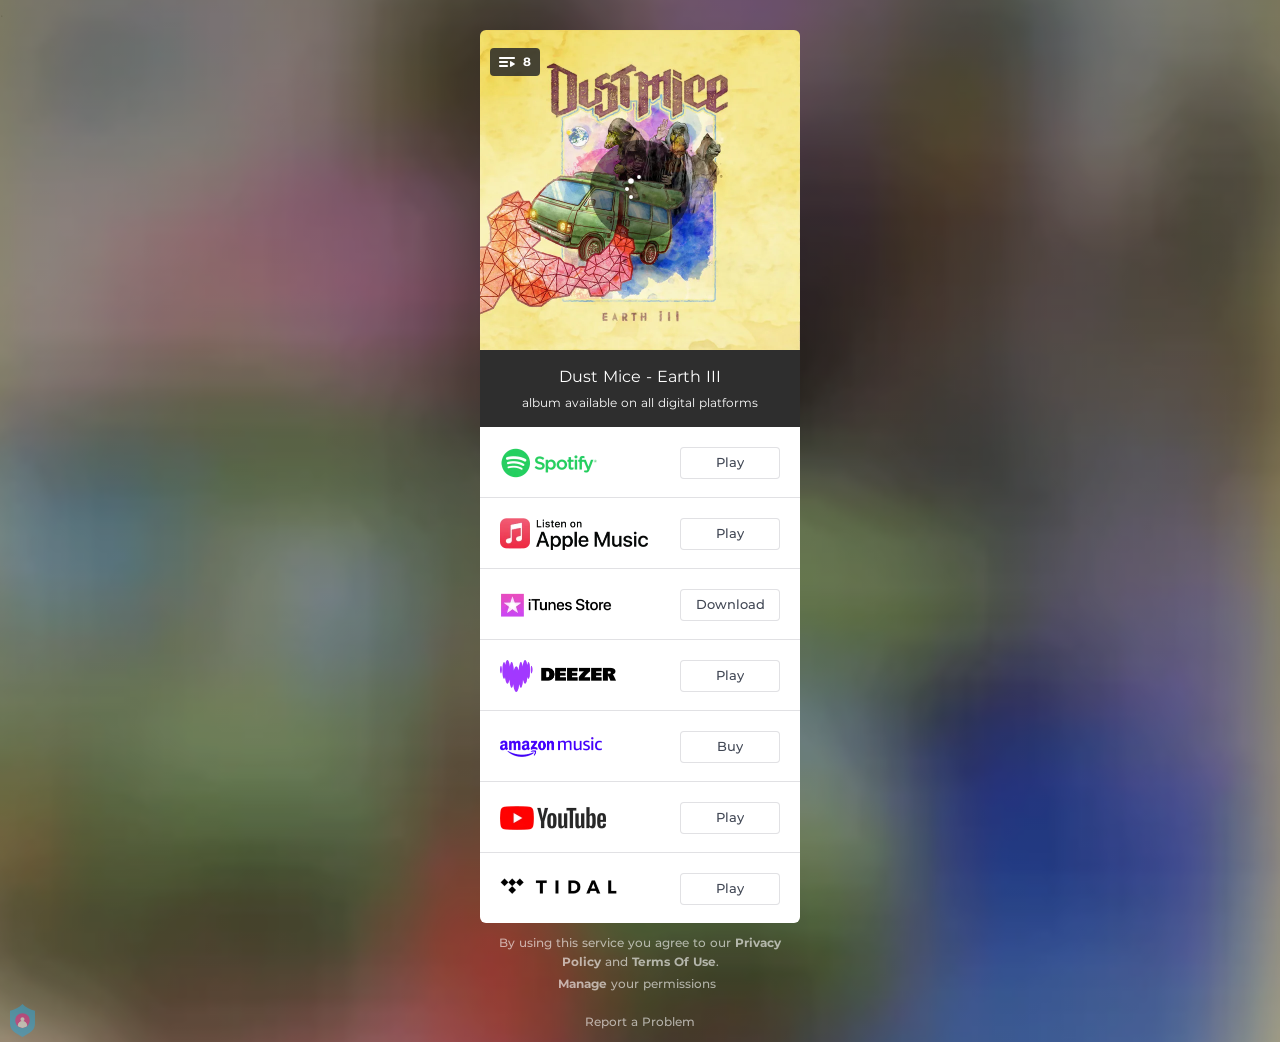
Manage (582, 983)
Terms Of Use (674, 961)
